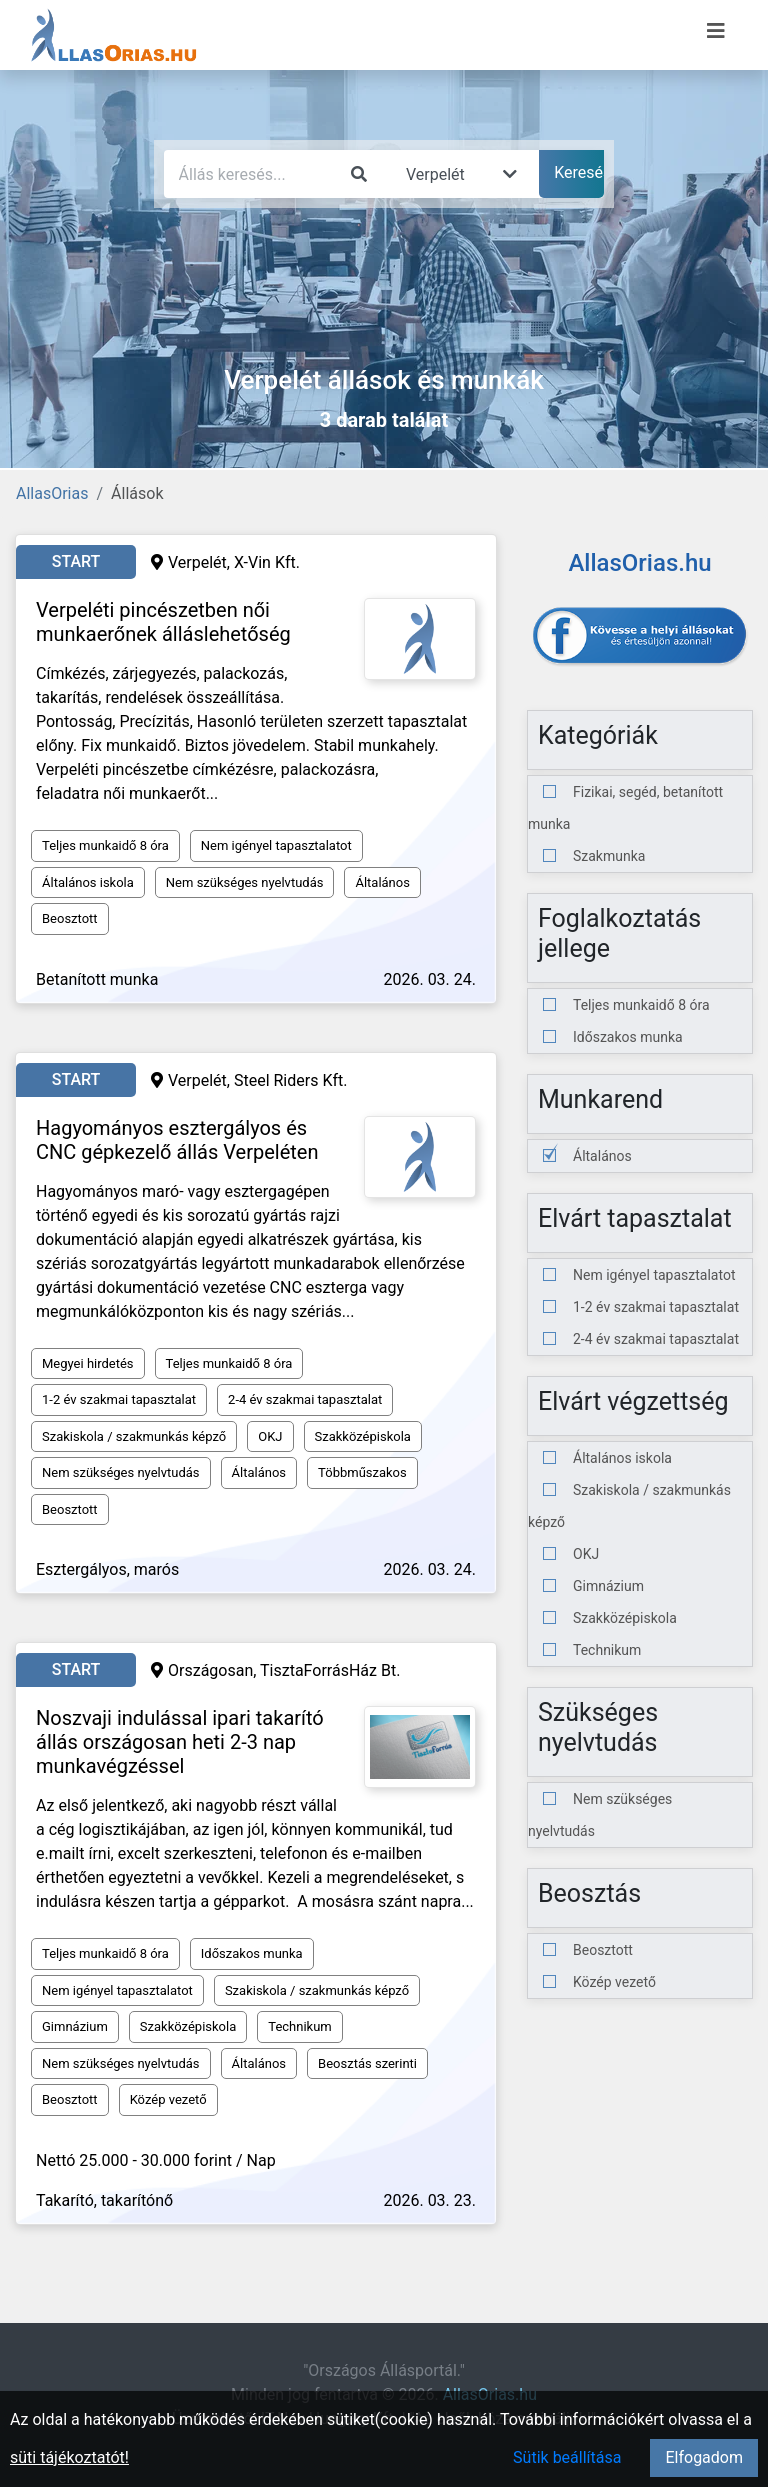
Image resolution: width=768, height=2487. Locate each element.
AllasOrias (52, 493)
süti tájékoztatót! (69, 2457)
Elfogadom (704, 2457)
